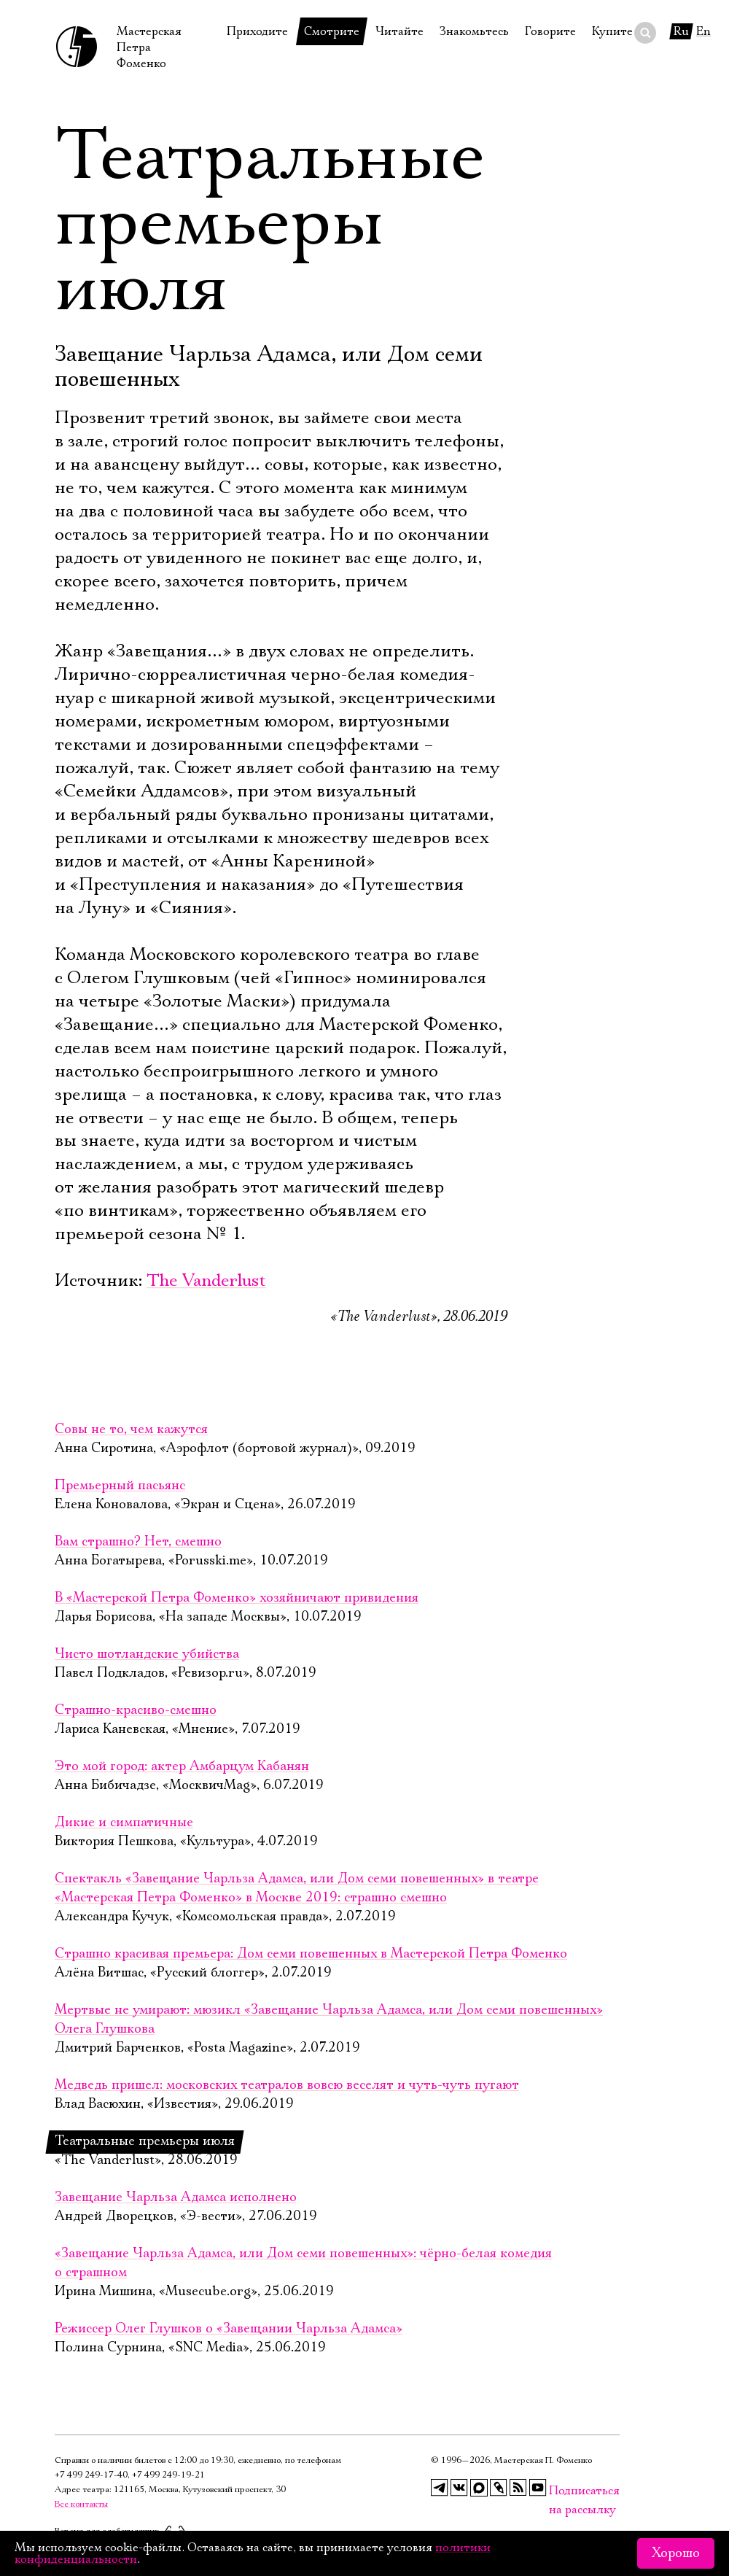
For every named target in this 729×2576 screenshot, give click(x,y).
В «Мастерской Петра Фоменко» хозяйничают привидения (236, 1598)
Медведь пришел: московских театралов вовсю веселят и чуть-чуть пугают (287, 2085)
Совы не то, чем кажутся (131, 1429)
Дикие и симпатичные (124, 1823)
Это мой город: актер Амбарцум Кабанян (182, 1766)
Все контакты (81, 2504)
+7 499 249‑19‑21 (168, 2475)
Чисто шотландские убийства (147, 1654)
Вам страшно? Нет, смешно (138, 1542)
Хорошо (676, 2553)
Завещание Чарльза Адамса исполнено (176, 2197)
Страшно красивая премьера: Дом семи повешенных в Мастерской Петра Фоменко (311, 1954)
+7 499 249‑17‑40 (91, 2475)
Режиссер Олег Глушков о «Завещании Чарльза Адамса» (228, 2329)
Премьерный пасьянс (120, 1486)
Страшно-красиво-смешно (136, 1710)
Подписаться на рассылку (557, 2491)
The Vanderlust (206, 1281)
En (703, 31)
